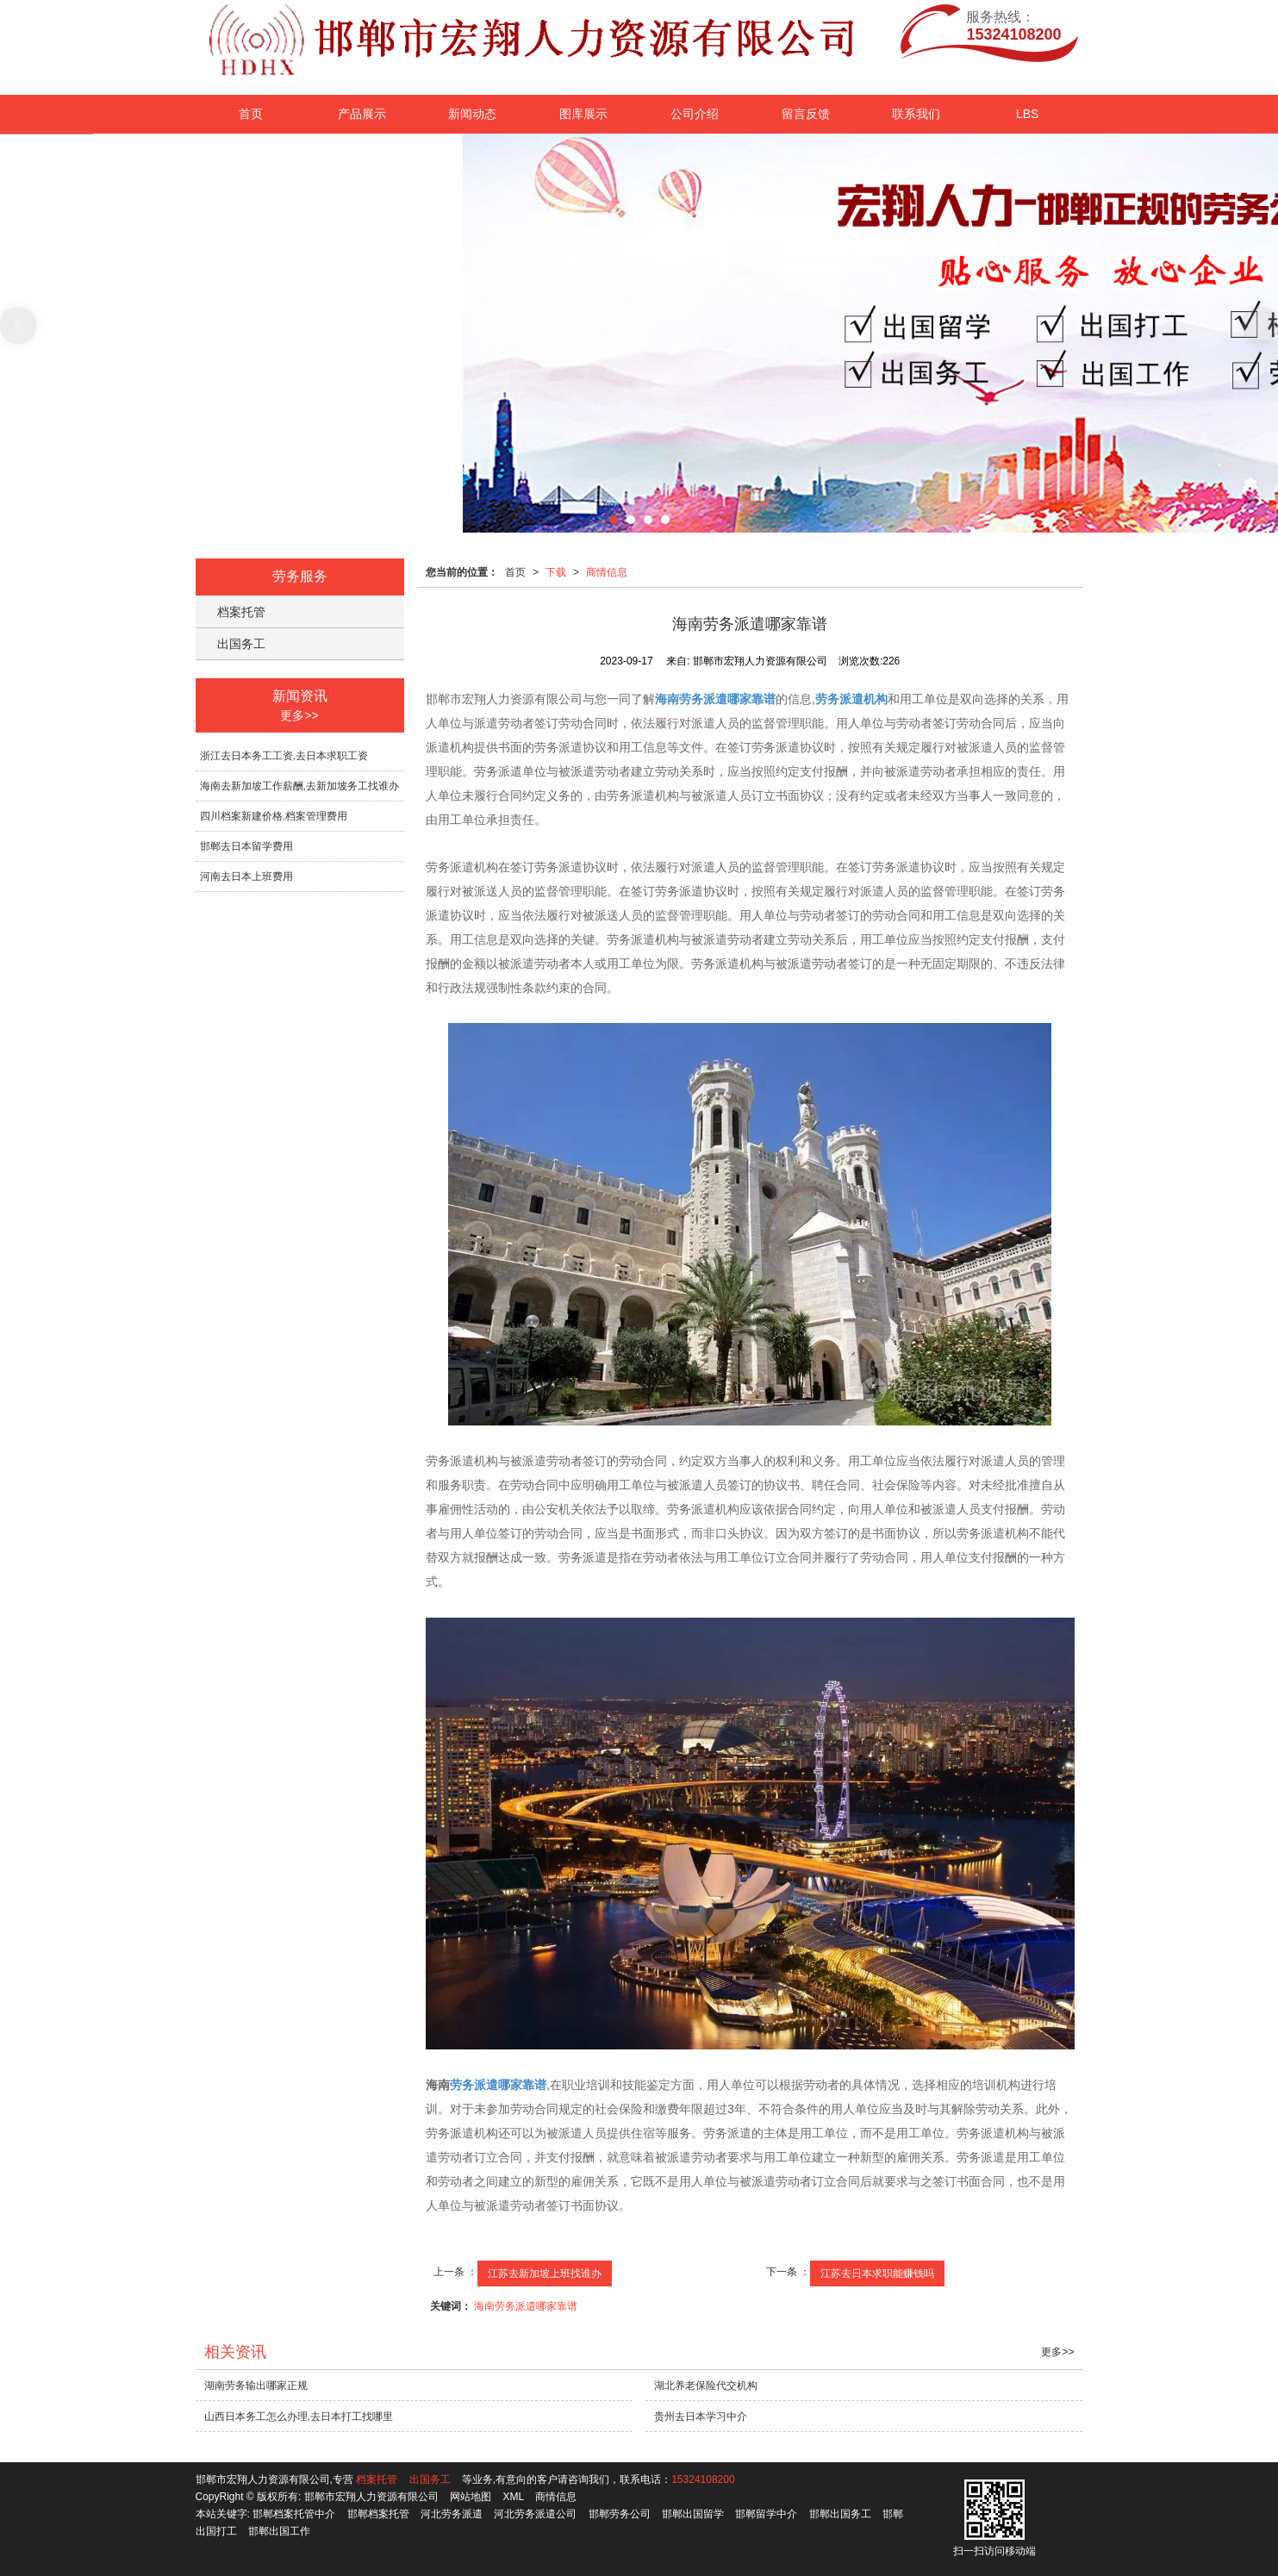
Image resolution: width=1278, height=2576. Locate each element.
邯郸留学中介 (766, 2514)
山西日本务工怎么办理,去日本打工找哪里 (298, 2417)
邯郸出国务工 (840, 2514)
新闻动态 (472, 114)
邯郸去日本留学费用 (246, 846)
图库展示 (583, 114)
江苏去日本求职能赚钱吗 (877, 2273)
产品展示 (362, 114)
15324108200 (702, 2479)
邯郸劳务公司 (620, 2514)
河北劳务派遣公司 (535, 2514)
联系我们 (916, 114)
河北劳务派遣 (452, 2514)
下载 (555, 572)
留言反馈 (806, 114)
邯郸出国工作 (279, 2531)
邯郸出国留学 (693, 2514)
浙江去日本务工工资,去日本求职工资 (284, 756)
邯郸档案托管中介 (293, 2514)
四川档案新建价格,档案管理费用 (273, 816)
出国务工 (241, 644)
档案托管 (241, 612)
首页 (251, 114)
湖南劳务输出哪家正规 (256, 2386)
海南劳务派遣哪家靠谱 (525, 2306)
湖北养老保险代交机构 (705, 2386)
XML (513, 2497)
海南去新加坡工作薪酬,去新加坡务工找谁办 (299, 786)
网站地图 (470, 2497)
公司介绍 (694, 114)
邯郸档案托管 (378, 2514)
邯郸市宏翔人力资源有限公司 (371, 2497)
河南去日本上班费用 (246, 876)
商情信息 (606, 572)
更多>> (299, 715)
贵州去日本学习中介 (700, 2417)
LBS (1027, 114)
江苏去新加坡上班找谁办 (545, 2273)
